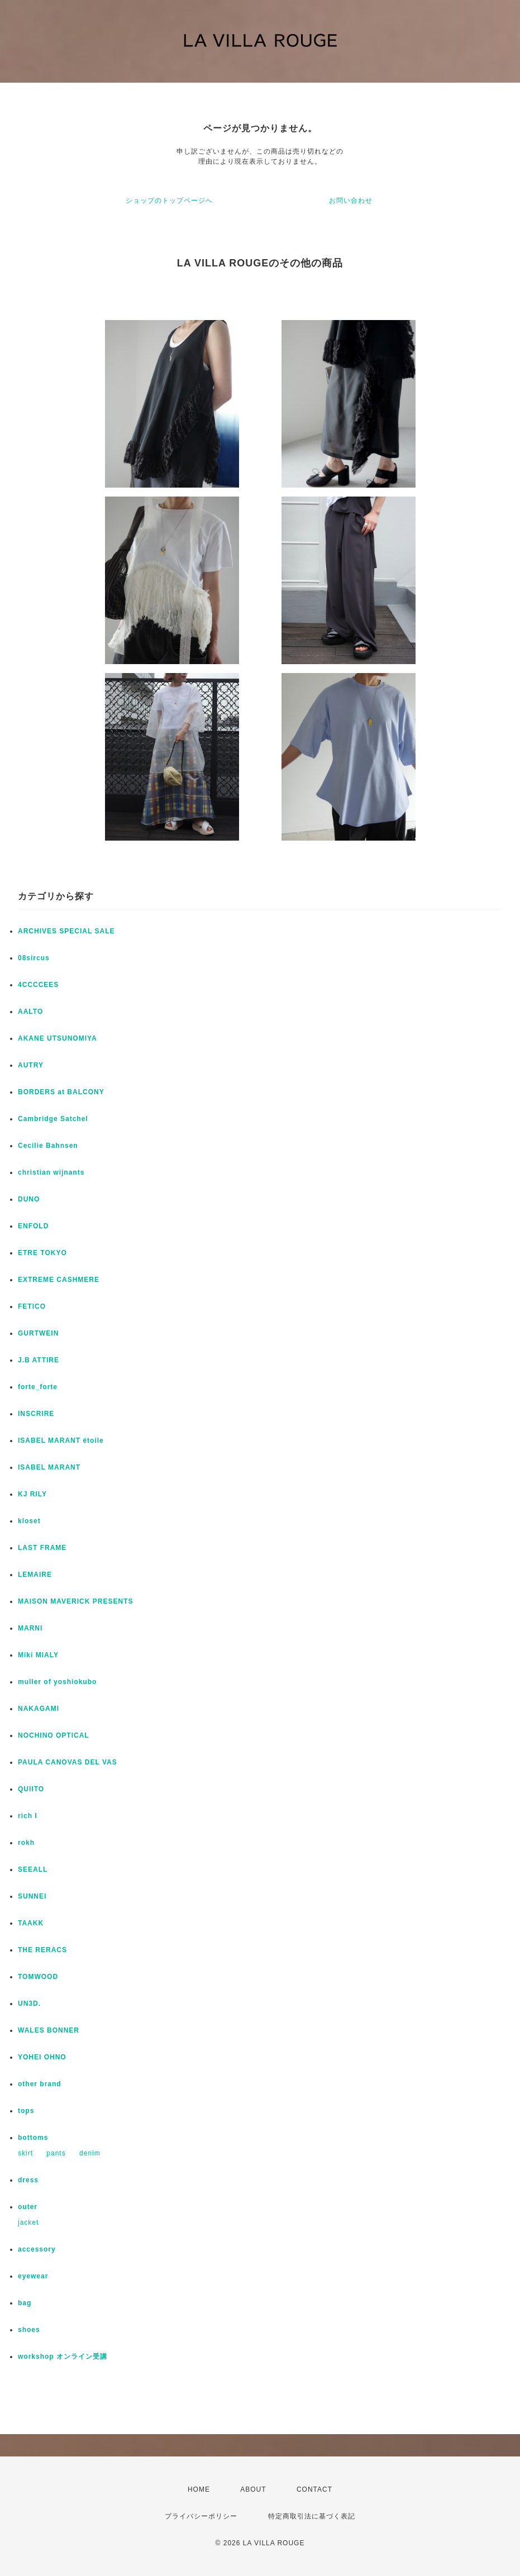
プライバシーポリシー (201, 2516)
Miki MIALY (38, 1655)
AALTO (30, 1011)
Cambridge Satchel (53, 1119)
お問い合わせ (351, 200)
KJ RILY (32, 1494)
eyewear (33, 2276)
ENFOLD (33, 1226)
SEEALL (32, 1869)
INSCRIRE (36, 1414)
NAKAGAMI (38, 1708)
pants (55, 2153)
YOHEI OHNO (42, 2057)
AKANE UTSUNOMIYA (57, 1038)
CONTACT (314, 2489)
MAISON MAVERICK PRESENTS (75, 1601)
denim (90, 2153)
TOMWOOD (38, 1977)
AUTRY (31, 1065)
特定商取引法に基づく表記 (311, 2516)
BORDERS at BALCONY (61, 1092)
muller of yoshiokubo (57, 1682)
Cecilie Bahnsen (48, 1145)
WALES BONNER (48, 2030)
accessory (37, 2249)
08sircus (34, 958)
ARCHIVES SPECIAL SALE (66, 931)
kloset (29, 1521)
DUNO (29, 1199)
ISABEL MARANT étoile (61, 1440)
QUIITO (31, 1789)
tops (26, 2111)
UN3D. (29, 2003)
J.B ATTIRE (38, 1360)
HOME (199, 2489)
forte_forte (38, 1387)
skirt (25, 2153)
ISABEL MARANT (49, 1467)
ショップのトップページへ (169, 200)
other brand (39, 2084)
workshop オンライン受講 (62, 2356)
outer (27, 2207)
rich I (27, 1816)
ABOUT (253, 2489)
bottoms (33, 2137)
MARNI (30, 1628)
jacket (28, 2222)
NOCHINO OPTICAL (53, 1735)
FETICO (32, 1306)
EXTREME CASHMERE (58, 1280)
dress (28, 2180)
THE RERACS (42, 1950)
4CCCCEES (38, 985)
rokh (26, 1843)
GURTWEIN (38, 1333)
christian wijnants (51, 1172)
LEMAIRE (35, 1574)
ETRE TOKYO (42, 1253)
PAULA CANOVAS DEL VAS (67, 1762)
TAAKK (31, 1923)
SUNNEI (32, 1896)
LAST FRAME (42, 1548)
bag (24, 2303)
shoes (29, 2330)
